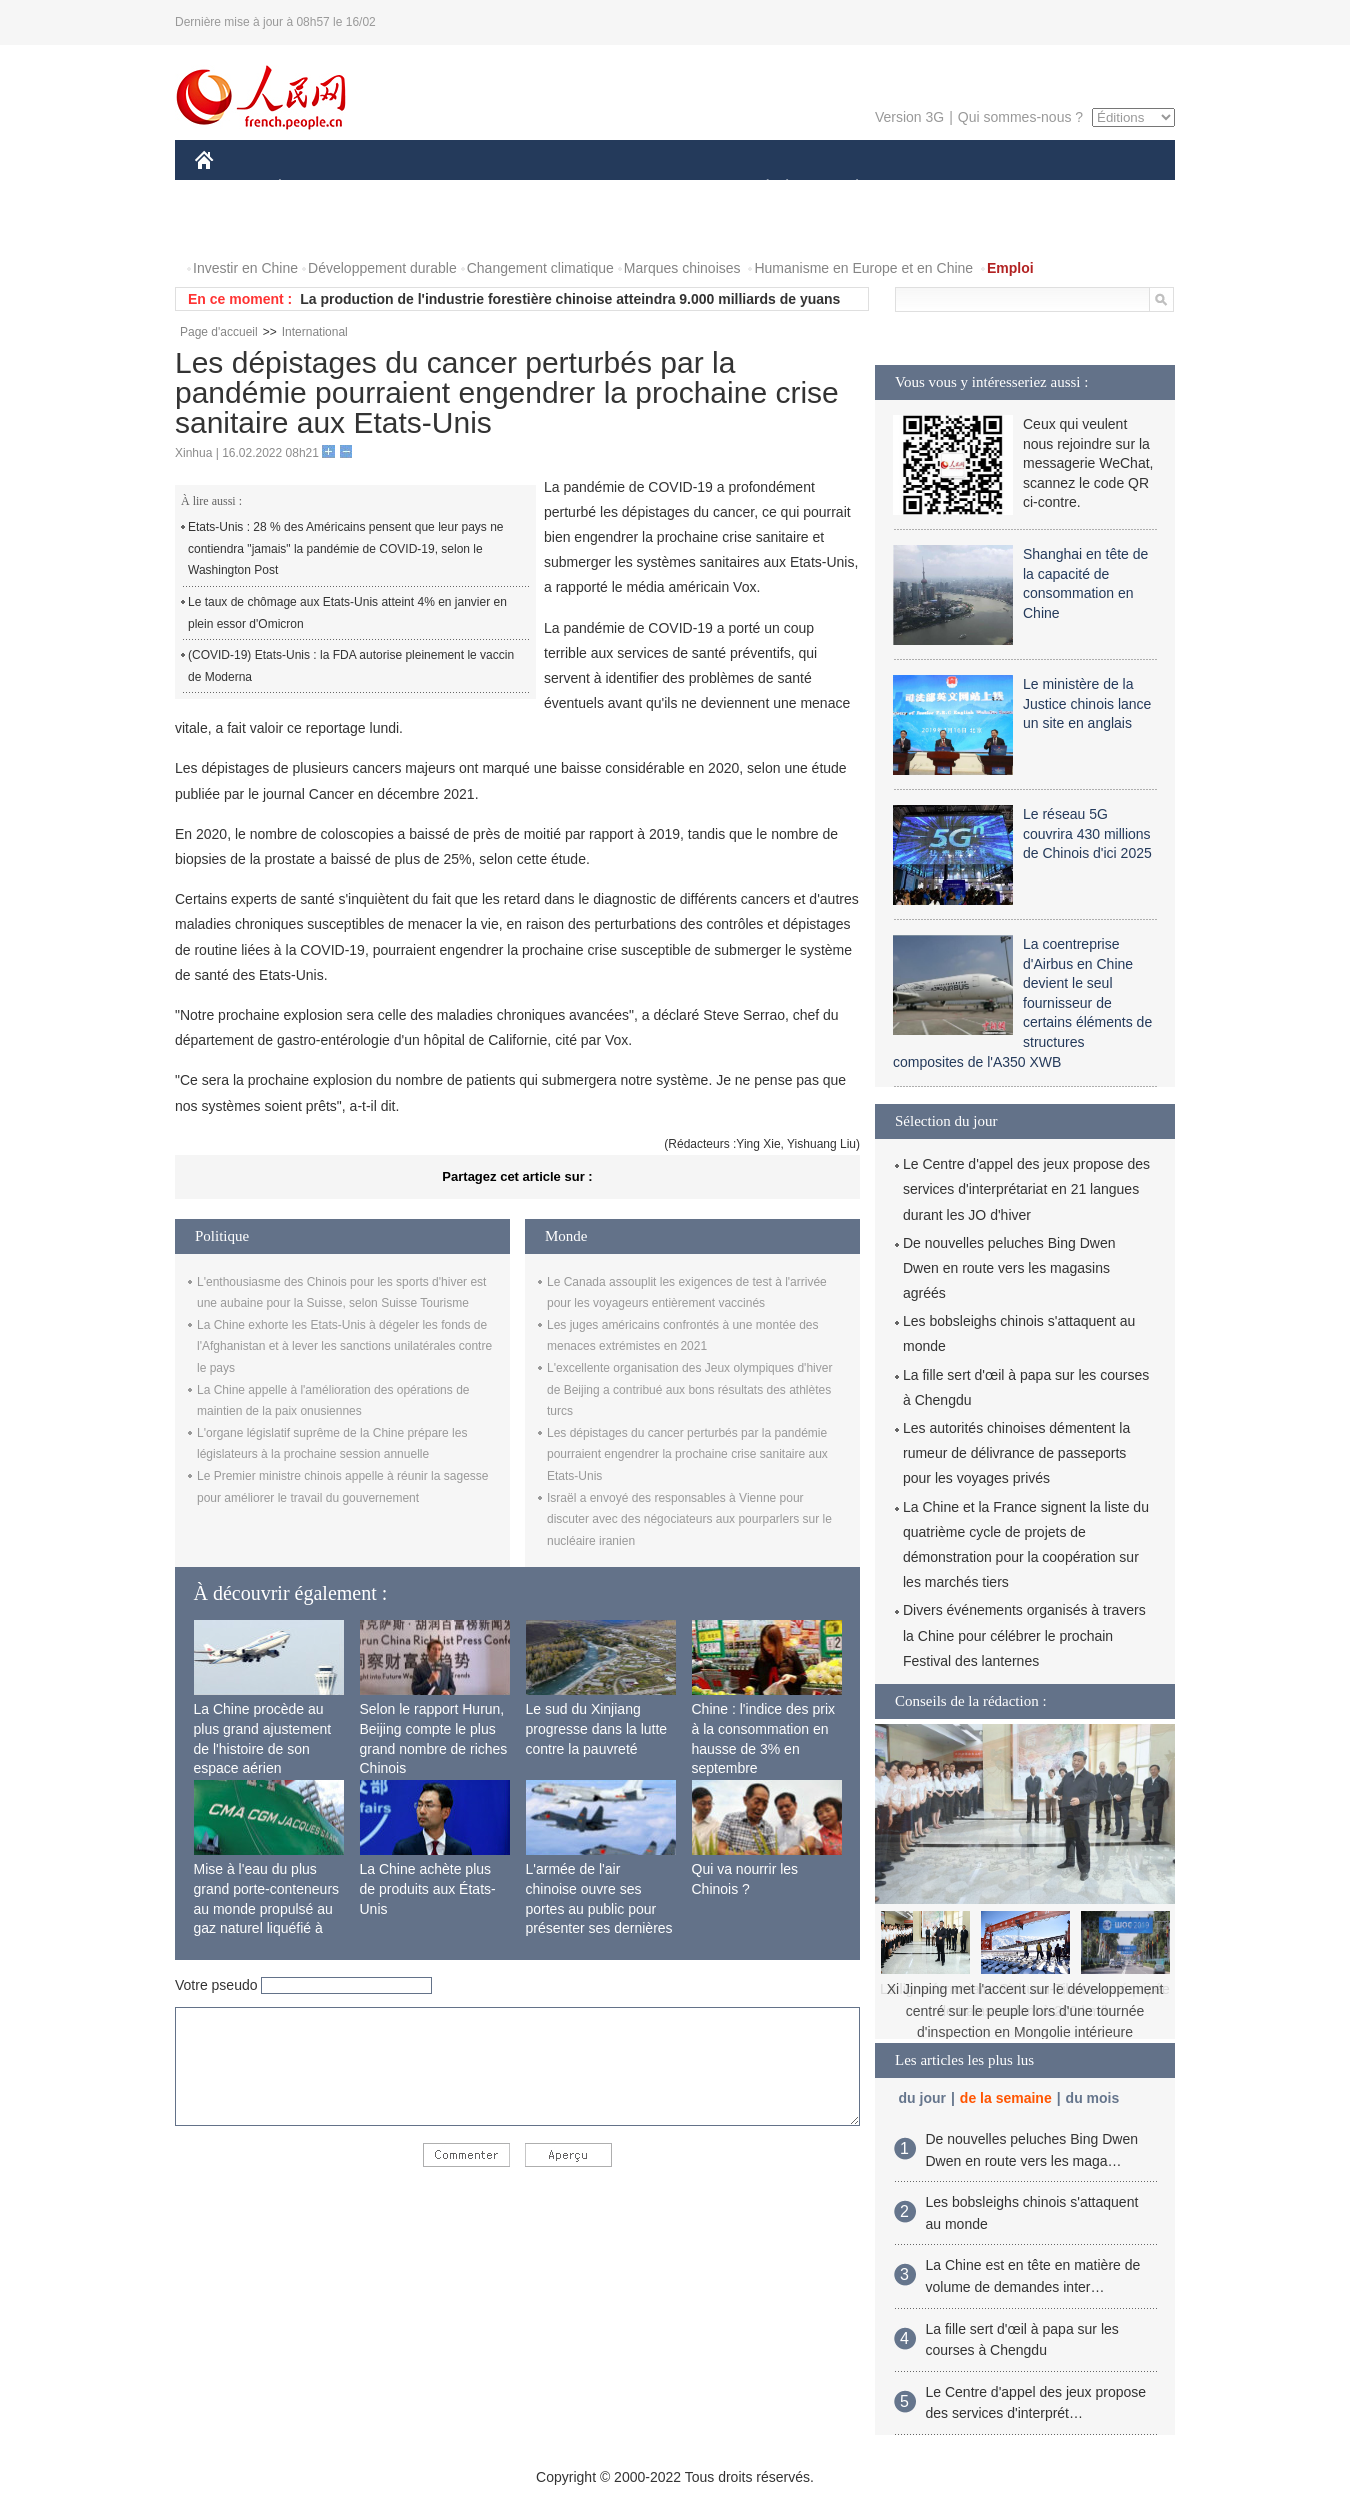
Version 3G (909, 117)
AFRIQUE (491, 188)
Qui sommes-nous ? (1020, 117)
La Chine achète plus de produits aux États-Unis (428, 1888)
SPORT (926, 188)
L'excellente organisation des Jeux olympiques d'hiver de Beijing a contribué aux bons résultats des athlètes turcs (689, 1389)
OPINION (1106, 188)
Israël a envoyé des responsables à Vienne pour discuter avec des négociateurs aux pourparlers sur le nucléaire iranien (689, 1519)
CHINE (229, 188)
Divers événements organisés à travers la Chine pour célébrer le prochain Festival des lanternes (1024, 1635)
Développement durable (382, 268)
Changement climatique (540, 268)
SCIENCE (579, 188)
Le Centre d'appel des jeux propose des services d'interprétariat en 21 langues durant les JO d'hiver (1026, 1189)
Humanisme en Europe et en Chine (863, 268)
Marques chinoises (682, 268)
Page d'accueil (219, 332)
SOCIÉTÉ (758, 188)
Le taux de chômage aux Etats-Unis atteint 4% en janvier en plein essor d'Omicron (347, 613)
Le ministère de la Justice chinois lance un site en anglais (1087, 703)
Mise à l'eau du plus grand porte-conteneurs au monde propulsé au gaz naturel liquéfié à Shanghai (267, 1908)
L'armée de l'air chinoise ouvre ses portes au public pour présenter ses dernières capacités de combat (599, 1908)
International (315, 332)
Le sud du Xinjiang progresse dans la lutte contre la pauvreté (597, 1728)
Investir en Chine (245, 268)
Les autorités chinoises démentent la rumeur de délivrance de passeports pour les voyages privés (1016, 1453)
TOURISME (1012, 188)
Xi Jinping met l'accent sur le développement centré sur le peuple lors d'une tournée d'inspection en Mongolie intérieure (1025, 2010)
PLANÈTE (846, 188)
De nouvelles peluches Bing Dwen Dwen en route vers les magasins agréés (1009, 1268)
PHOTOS (236, 228)
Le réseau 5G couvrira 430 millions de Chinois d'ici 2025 (1087, 833)
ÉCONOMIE (316, 188)
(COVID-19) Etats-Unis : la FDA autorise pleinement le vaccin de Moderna (351, 666)
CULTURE (669, 188)
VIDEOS (316, 228)
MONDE (407, 188)
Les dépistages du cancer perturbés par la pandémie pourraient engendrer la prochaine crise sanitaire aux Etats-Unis (687, 1454)
